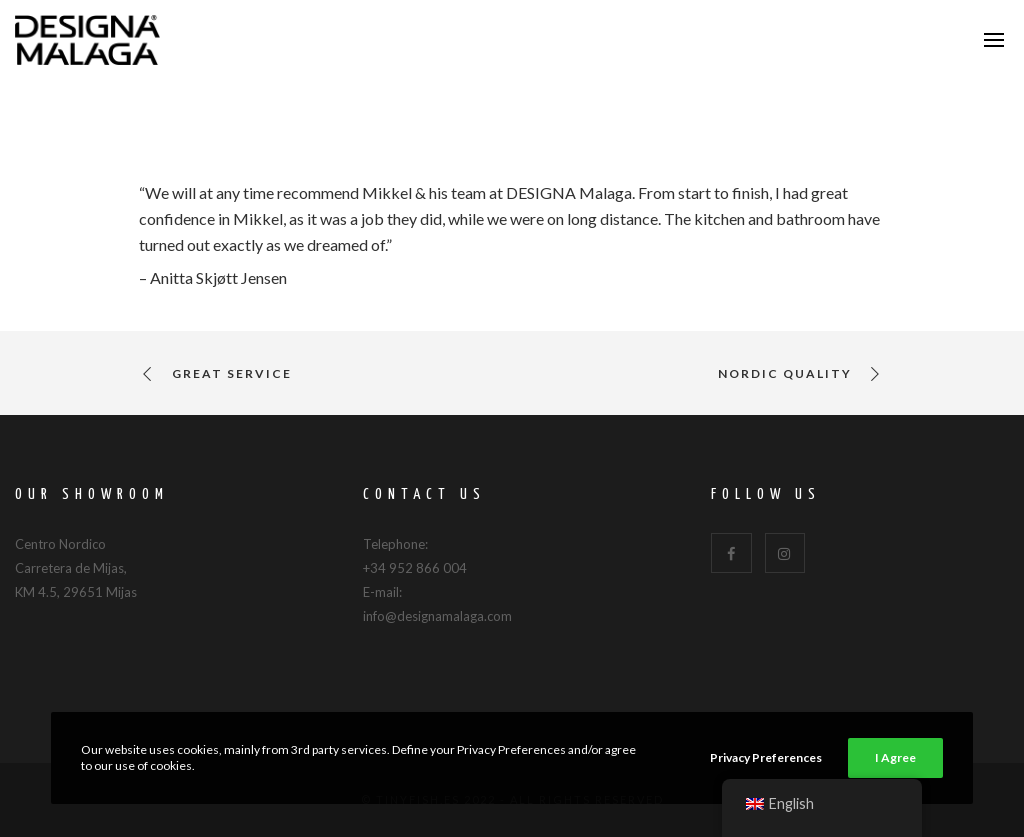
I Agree (895, 757)
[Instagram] (785, 553)
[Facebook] (731, 553)
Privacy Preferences (766, 757)
